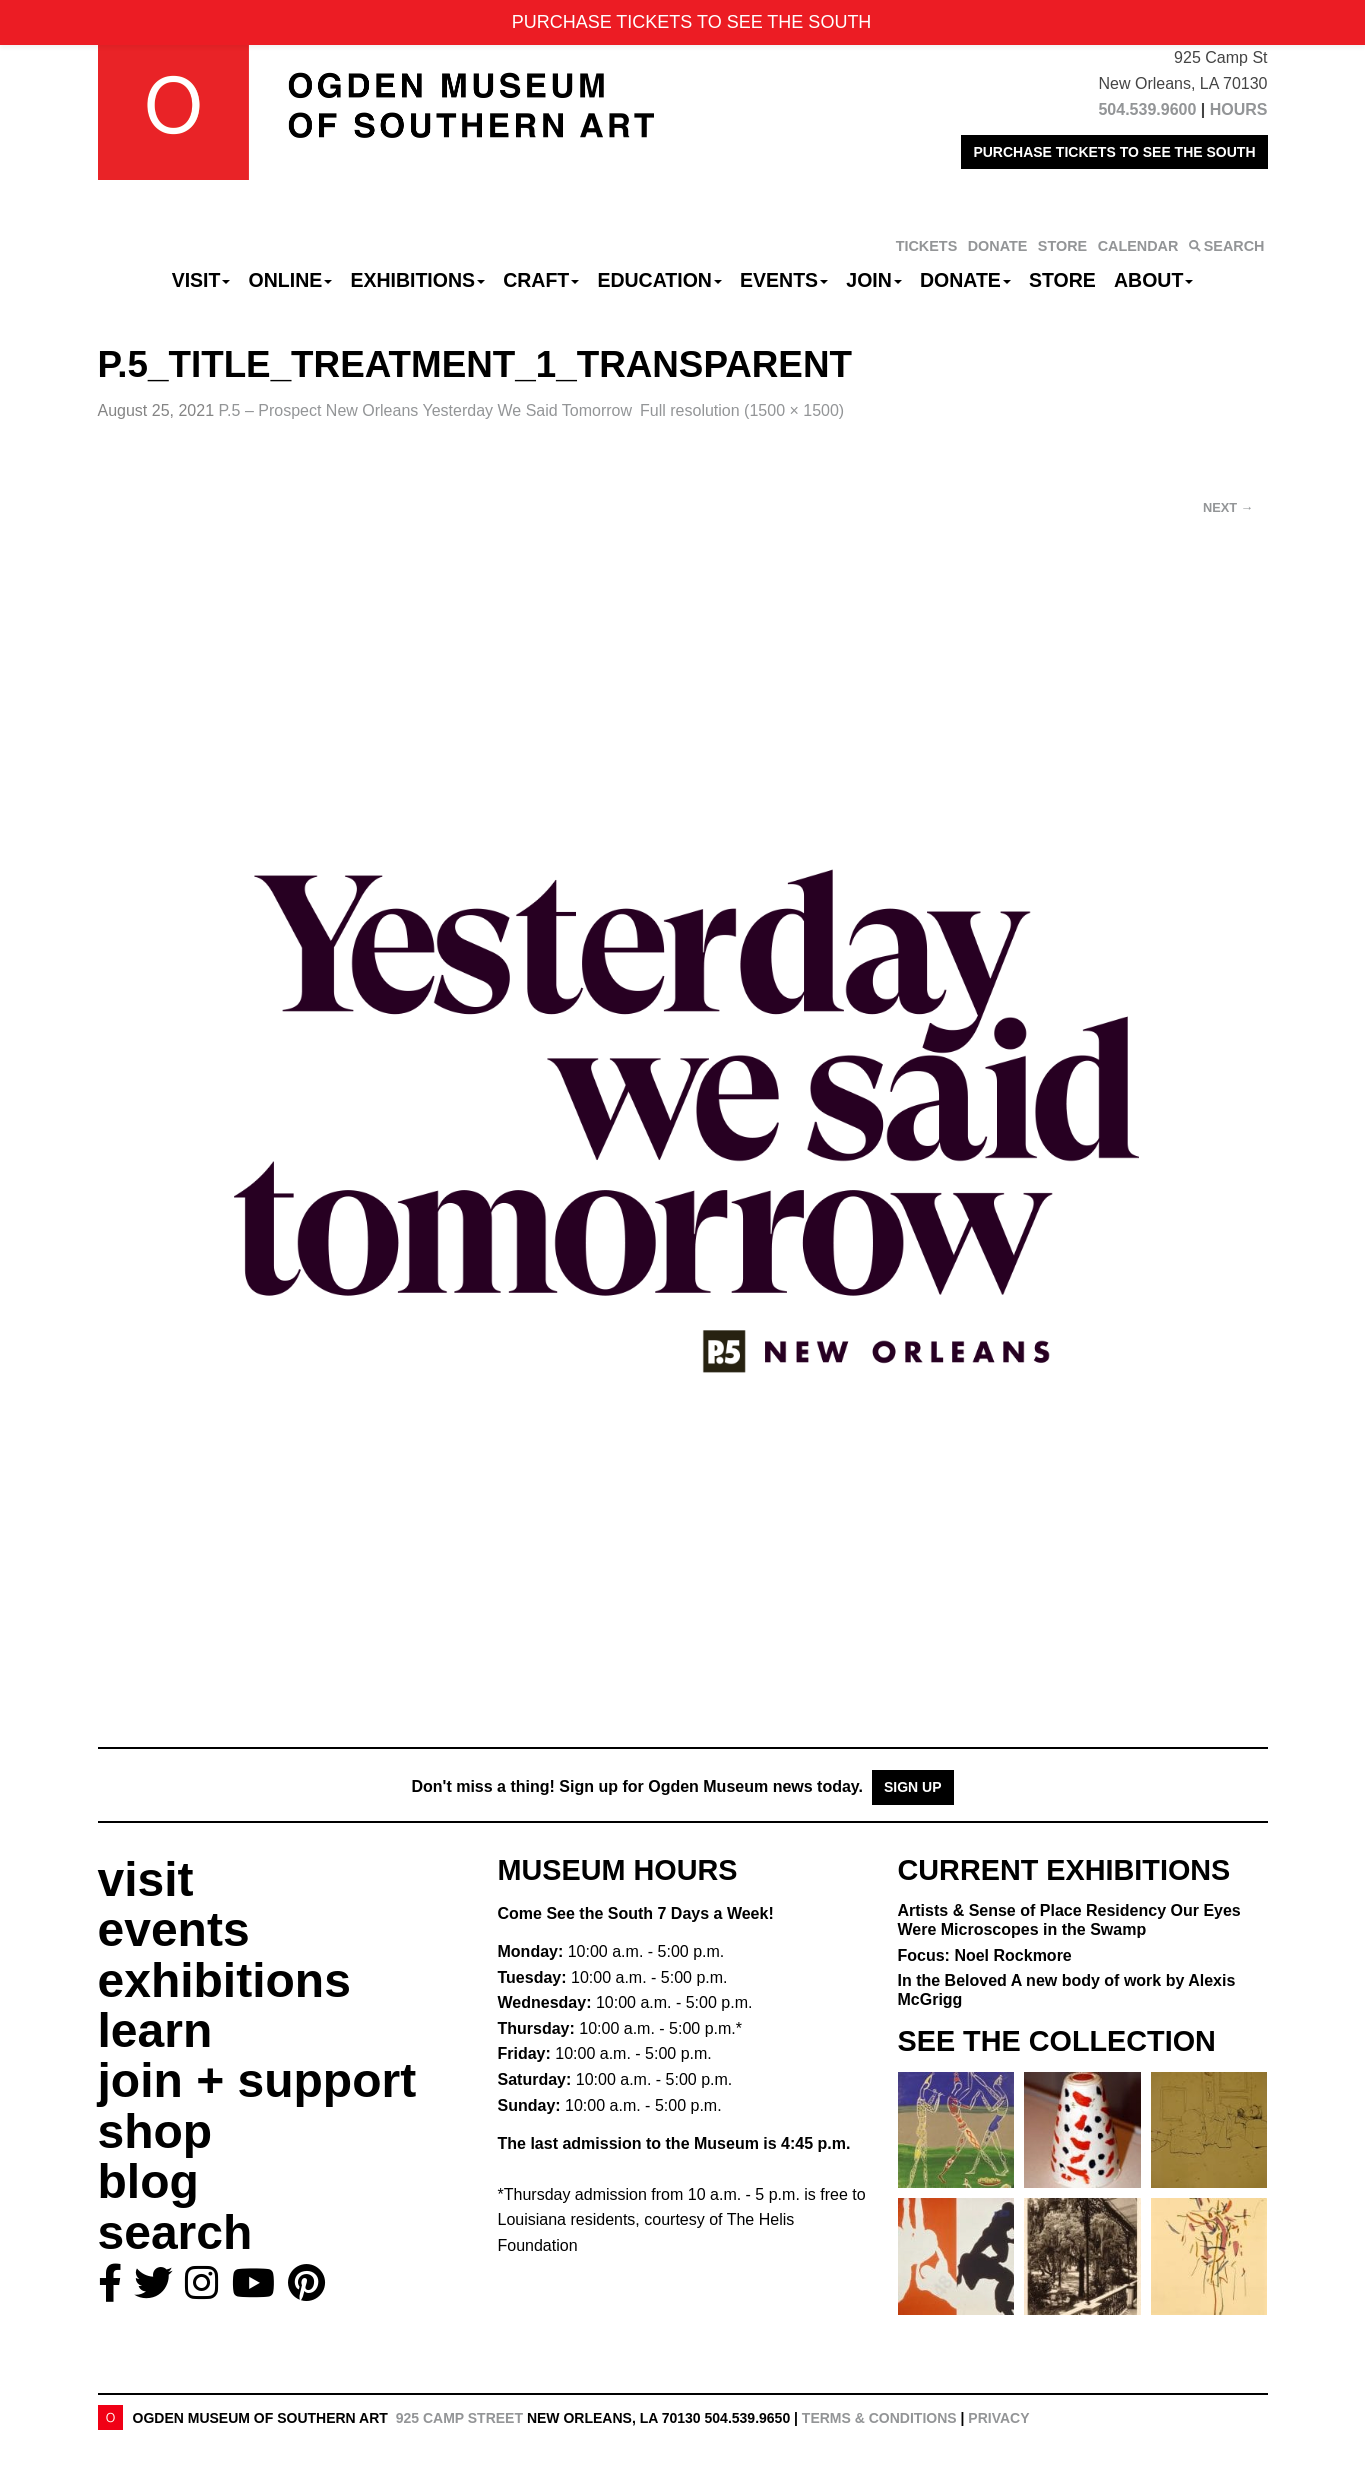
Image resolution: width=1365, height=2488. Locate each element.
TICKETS (927, 246)
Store (1062, 280)
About (1153, 280)
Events (784, 280)
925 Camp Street (459, 2418)
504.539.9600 (1147, 109)
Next (1228, 507)
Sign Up (913, 1787)
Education (659, 280)
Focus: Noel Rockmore (985, 1955)
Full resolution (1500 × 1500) (742, 410)
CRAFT (541, 280)
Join (874, 280)
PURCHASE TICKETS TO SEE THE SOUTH (1114, 152)
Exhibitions (417, 280)
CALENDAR (1138, 246)
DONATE (998, 246)
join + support (257, 2080)
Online (291, 280)
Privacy (998, 2418)
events (174, 1929)
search (175, 2232)
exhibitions (224, 1980)
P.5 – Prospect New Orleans (426, 410)
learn (155, 2030)
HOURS (1239, 109)
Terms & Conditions (879, 2418)
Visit (201, 280)
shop (155, 2131)
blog (148, 2181)
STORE (1062, 246)
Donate (965, 280)
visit (146, 1879)
